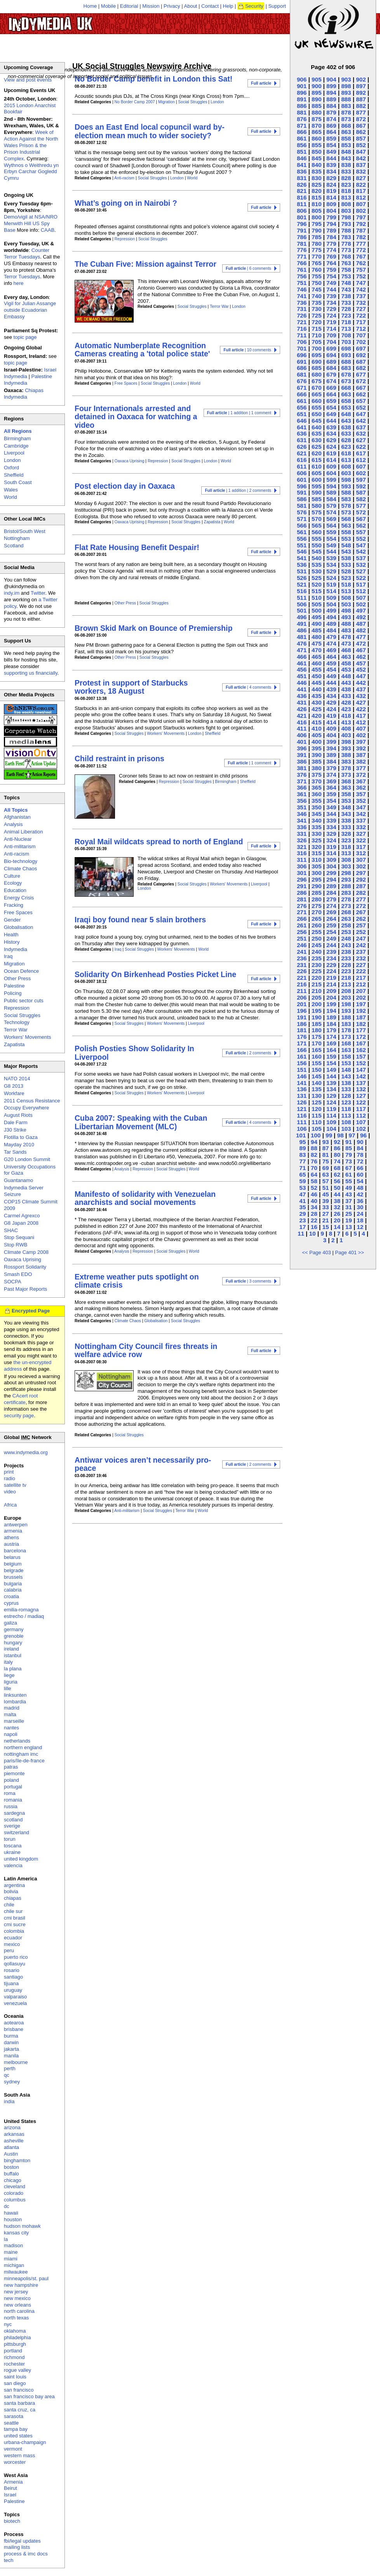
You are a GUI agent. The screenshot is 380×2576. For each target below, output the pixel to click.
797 (361, 217)
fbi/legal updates (22, 2541)
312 (361, 853)
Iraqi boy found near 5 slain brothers (140, 919)
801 (302, 217)
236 (302, 958)
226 (302, 971)
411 (302, 728)
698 (346, 348)
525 (316, 578)
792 (361, 223)
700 (316, 348)
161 (302, 1056)
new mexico (17, 2298)
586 (302, 499)
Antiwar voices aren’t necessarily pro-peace (143, 1464)
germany (14, 1629)
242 (361, 945)
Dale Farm (16, 1122)
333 (346, 827)
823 (346, 184)
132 (361, 1089)
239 (331, 951)
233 (346, 958)
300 (316, 873)
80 (337, 1154)
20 (337, 1220)
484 (331, 630)
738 (346, 296)
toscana (13, 1846)
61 (348, 1174)
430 (316, 702)
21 (325, 1220)
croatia (11, 1596)
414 (331, 722)
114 (331, 1115)
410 (316, 728)
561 (302, 532)
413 (346, 722)
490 (316, 623)
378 (346, 768)
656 (302, 407)
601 (302, 479)
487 (361, 623)
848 (346, 151)
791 (302, 230)
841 (302, 164)
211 (302, 991)
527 (361, 571)
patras (11, 1767)
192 (361, 1010)
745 (316, 289)
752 (361, 276)
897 (361, 86)
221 (302, 977)
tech (9, 2560)
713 (346, 328)
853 (346, 145)
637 (361, 427)
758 (346, 269)
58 (314, 1181)
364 (331, 787)
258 (346, 925)
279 (331, 899)
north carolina (19, 2311)
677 (361, 374)
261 (302, 925)
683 (346, 368)
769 (331, 256)
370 (316, 781)
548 (346, 545)
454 (331, 669)
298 (346, 873)
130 (316, 1095)
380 (316, 768)
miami (10, 2259)
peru (9, 1950)
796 (302, 223)
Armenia (13, 2482)
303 (346, 866)
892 (361, 92)
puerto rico (16, 1957)
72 (360, 1161)
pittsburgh (15, 2344)
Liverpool (259, 884)
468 (346, 650)
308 (346, 859)
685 (316, 368)
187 (361, 1017)
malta (10, 1714)
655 (316, 407)
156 (302, 1063)
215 (316, 984)
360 (316, 794)
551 (302, 545)
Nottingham (17, 538)
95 (302, 1142)
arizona (12, 2127)
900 (316, 86)
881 (302, 112)
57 (325, 1181)
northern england (23, 1747)
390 (316, 755)
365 (316, 787)
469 (331, 650)
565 (316, 525)
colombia (14, 1931)
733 (346, 302)
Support (277, 6)
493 (346, 617)
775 (316, 249)
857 (361, 138)
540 (316, 558)
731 (302, 309)
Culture (12, 876)
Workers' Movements (166, 733)
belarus (12, 1557)
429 (331, 702)
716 (302, 328)
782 (361, 237)
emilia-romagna (21, 1610)
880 (316, 112)
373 (346, 774)
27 (325, 1213)
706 (302, 341)
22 (314, 1220)
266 (302, 918)
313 (346, 853)
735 (316, 302)
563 (346, 525)
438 (346, 689)
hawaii (11, 2213)
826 (302, 184)
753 (346, 276)
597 (361, 479)
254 (331, 932)
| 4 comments (248, 687)
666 (302, 394)
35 (302, 1207)
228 (346, 965)
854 (331, 145)
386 (302, 761)
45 (325, 1194)
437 (361, 689)
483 (346, 630)
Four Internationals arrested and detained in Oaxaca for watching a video (136, 416)
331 (302, 833)
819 (331, 190)
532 (361, 564)
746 (302, 289)
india (9, 2101)
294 (331, 879)
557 (361, 532)
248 (346, 938)
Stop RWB (15, 1245)
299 (331, 873)
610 (316, 466)
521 (302, 584)
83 (302, 1154)
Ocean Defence (21, 971)
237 (361, 951)
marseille (14, 1721)
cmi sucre (15, 1924)
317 (361, 847)
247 (361, 938)
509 (331, 597)
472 (361, 643)
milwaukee (16, 2272)
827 (361, 178)
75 (325, 1161)
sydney (12, 2082)
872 (361, 119)
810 (316, 204)
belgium (13, 1564)
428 (346, 702)
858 (346, 138)
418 (346, 715)
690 (316, 361)
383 (346, 761)
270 (316, 912)
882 (361, 105)
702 (361, 341)
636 (302, 433)
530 (316, 571)
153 (346, 1063)
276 (302, 906)
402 (361, 735)
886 (302, 105)
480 (316, 637)
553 (346, 538)
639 (331, 427)
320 (316, 847)
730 (316, 309)
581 (302, 505)
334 (331, 827)
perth (10, 2068)
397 (361, 741)
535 (316, 564)
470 (316, 650)
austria (11, 1544)
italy (8, 1662)
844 (331, 158)
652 (361, 407)
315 (316, 853)
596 (302, 486)
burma (11, 2036)
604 (331, 473)
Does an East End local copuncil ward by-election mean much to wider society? (150, 131)
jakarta (11, 2049)
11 (301, 1233)
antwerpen (16, 1525)
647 (361, 414)
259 (331, 925)
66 (360, 1168)
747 (361, 282)
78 (360, 1154)
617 (361, 453)
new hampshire (21, 2285)
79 (348, 1154)
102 (361, 1128)
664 (331, 394)
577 (361, 505)
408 (346, 728)
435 (316, 696)
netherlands (17, 1741)
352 (361, 800)
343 (346, 814)
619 (331, 453)
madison (13, 2245)
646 (302, 420)
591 (302, 492)
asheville (14, 2141)
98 (340, 1135)
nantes (11, 1728)
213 (346, 984)
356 (302, 800)
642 (361, 420)
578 (346, 505)
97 (352, 1135)
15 (325, 1227)
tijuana (11, 1983)
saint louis (15, 2377)
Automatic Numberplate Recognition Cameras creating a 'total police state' (142, 349)
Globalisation (155, 1321)
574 (331, 512)
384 (331, 761)
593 (346, 486)
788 (346, 230)
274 (331, 906)
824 (331, 184)
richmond (14, 2357)
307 (361, 859)
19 (348, 1220)
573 (346, 512)
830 (316, 178)
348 (346, 807)
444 (331, 682)
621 (302, 453)
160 (316, 1056)
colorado (13, 2193)
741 (302, 296)
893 (346, 92)
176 (302, 1036)
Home (90, 6)
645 (316, 420)
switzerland (16, 1832)
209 (331, 991)
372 (361, 774)
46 (314, 1194)
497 (361, 610)
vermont (13, 2449)
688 (346, 361)
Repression (125, 239)
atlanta (11, 2147)
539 (331, 558)
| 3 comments (248, 1281)
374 (331, 774)
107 (361, 1122)
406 (302, 735)
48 (360, 1187)
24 (360, 1213)
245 (316, 945)
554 (331, 538)
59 (302, 1181)
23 (302, 1220)
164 (331, 1050)
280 (316, 899)
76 (314, 1161)
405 (316, 735)
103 (346, 1128)
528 (346, 571)
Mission (150, 6)
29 (302, 1213)
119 (331, 1109)
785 (316, 237)
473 (346, 643)
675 (316, 381)
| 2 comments (248, 1053)
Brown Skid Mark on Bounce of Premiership (153, 628)
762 (361, 263)
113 (346, 1115)
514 (331, 591)
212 (361, 984)
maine (10, 2252)
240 (316, 951)
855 (316, 145)
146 (302, 1076)
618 (346, 453)
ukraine (12, 1852)
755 (316, 276)
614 (331, 460)
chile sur (13, 1911)
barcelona (15, 1551)
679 (331, 374)
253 (346, 932)
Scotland (14, 546)
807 (361, 204)
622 (361, 446)
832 (361, 171)
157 (361, 1056)
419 (331, 715)
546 (302, 551)
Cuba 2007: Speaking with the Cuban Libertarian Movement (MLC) (141, 1122)
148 (346, 1069)
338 (346, 820)
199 (331, 1004)
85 (348, 1148)
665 (316, 394)
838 (346, 164)
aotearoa (14, 2023)
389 (331, 755)
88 (314, 1148)
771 (302, 256)
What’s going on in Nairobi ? (126, 203)
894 (331, 92)
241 (302, 951)
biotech (12, 2521)
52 (314, 1187)
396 (302, 748)
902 (361, 79)
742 (361, 289)
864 (331, 131)
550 (316, 545)
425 (316, 709)
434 (331, 696)
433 (346, 696)
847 (361, 151)
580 (316, 505)
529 (331, 571)
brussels (13, 1577)
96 (363, 1135)
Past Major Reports (25, 1289)
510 (316, 597)
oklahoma (15, 2331)
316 (302, 853)
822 (361, 184)
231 (302, 965)
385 (316, 761)
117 (361, 1109)
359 (331, 794)
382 (361, 761)
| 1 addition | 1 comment (239, 413)
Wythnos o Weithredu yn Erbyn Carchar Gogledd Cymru (31, 171)
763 (346, 263)
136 (302, 1089)
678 (346, 374)
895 (316, 92)
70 (314, 1168)
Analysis (121, 1169)
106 (302, 1128)
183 (346, 1024)
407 (361, 728)
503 (346, 604)
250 (316, 938)
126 (302, 1102)
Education (15, 890)
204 (331, 997)
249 (331, 938)
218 (346, 977)
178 (346, 1030)
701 (302, 348)
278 (346, 899)
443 (346, 682)
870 (316, 125)
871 (302, 125)
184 (331, 1024)
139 (331, 1083)
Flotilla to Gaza (21, 1137)
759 (331, 269)
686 (302, 368)
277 (361, 899)
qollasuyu (14, 1964)
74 (337, 1161)
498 (346, 610)
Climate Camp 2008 (26, 1252)
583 (346, 499)
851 (302, 151)
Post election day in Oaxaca (125, 486)
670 (316, 387)
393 (346, 748)
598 (346, 479)
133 (346, 1089)
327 (361, 833)
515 (316, 591)
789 (331, 230)
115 (316, 1115)
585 (316, 499)
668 (346, 387)
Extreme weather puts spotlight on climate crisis (137, 1280)
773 (346, 249)
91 (348, 1142)
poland (11, 1780)
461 (302, 663)
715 (316, 328)
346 (302, 814)
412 (361, 722)
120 (316, 1109)
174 (331, 1036)
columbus (15, 2200)
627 (361, 440)
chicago (12, 2180)
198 (346, 1004)
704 (331, 341)
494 (331, 617)
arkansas (14, 2134)
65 (302, 1174)
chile (9, 1905)
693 (346, 355)
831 (302, 178)
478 (346, 637)
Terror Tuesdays (22, 276)
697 (361, 348)
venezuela (15, 2003)
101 (301, 1135)
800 (316, 217)
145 (316, 1076)
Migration (166, 102)
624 (331, 446)
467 (361, 650)
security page (19, 1415)
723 (346, 315)
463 (346, 656)
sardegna (14, 1813)
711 (302, 335)
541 (302, 558)
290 (316, 886)
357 (361, 794)
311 (302, 859)
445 (316, 682)
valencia (13, 1865)
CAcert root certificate (21, 1399)
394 (331, 748)
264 (331, 918)
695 (316, 355)
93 (325, 1142)
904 (331, 79)
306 (302, 866)
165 (316, 1050)
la (6, 2239)
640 (316, 427)
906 (302, 79)
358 (346, 794)
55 (348, 1181)
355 (316, 800)
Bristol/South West (24, 531)
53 (302, 1187)
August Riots (18, 1115)
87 (325, 1148)
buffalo (11, 2174)
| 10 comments (247, 350)
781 (302, 243)
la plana (13, 1669)
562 (361, 525)
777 (361, 243)
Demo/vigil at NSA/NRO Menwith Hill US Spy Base (31, 223)
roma (10, 1793)
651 (302, 414)
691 (302, 361)
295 (316, 879)
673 (346, 381)
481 (302, 637)
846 (302, 158)
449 (331, 676)
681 (302, 374)
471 (302, 650)
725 (316, 315)
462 (361, 656)
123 (346, 1102)
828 (346, 178)
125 (316, 1102)
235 (316, 958)
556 (302, 538)
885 (316, 105)
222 (361, 971)
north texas (16, 2318)
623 (346, 446)
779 (331, 243)
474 (331, 643)
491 (302, 623)
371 (302, 781)
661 (302, 401)
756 (302, 276)
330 (316, 833)
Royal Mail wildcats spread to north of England (159, 841)
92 (337, 1142)
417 (361, 715)
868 (346, 125)
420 (316, 715)
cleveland (14, 2186)
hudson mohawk (22, 2226)
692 (361, 355)
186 (302, 1024)
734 (331, 302)
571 (302, 519)
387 (361, 755)
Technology (17, 1022)
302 (361, 866)
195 (316, 1010)
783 (346, 237)
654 (331, 407)
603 (346, 473)
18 (360, 1220)
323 (346, 840)
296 (302, 879)
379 (331, 768)
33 (325, 1207)
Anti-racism (124, 178)
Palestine (14, 986)
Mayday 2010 (19, 1144)
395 (316, 748)
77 (302, 1161)
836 (302, 171)
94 (314, 1142)
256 (302, 932)
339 (331, 820)
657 (361, 401)
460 (316, 663)
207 (361, 991)
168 (346, 1043)
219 (331, 977)
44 (337, 1194)
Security (254, 6)
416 (302, 722)
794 (331, 223)
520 (316, 584)
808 (346, 204)
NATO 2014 (17, 1078)
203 (346, 997)
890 (316, 99)
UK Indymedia (74, 20)
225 (316, 971)
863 (346, 131)
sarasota (13, 2416)
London (217, 102)
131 (302, 1095)
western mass (19, 2455)
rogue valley (17, 2370)
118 (346, 1109)
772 (361, 249)
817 (361, 190)
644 (331, 420)
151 (302, 1069)
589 (331, 492)
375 (316, 774)
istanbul (12, 1655)
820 (316, 190)
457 (361, 663)
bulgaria (13, 1584)
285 (316, 892)
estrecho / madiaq (24, 1616)
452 (361, 669)
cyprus (11, 1603)
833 (346, 171)
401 (302, 741)
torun (10, 1839)
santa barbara (19, 2403)
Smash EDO (18, 1274)
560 (316, 532)
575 (316, 512)
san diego (15, 2383)
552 (361, 538)
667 (361, 387)
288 (346, 886)
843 (346, 158)
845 (316, 158)
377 (361, 768)
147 (361, 1069)
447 (361, 676)
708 (346, 335)
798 (346, 217)
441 (302, 689)
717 (361, 322)
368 (346, 781)
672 (361, 381)
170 (316, 1043)
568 (346, 519)
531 (302, 571)
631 (302, 440)
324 (331, 840)
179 (331, 1030)
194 (331, 1010)
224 (331, 971)
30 (360, 1207)
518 (346, 584)
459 (331, 663)
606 (302, 473)
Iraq (118, 949)
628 (346, 440)
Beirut (10, 2488)
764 (331, 263)
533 (346, 564)
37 (348, 1201)
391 (302, 755)
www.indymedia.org (26, 1452)
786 (302, 237)
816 (302, 197)
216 (302, 984)
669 (331, 387)
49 (348, 1187)
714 (331, 328)
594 (331, 486)
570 (316, 519)
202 (361, 997)
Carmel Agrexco (22, 1216)
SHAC (11, 1230)
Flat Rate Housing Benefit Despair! (137, 547)
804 (331, 210)
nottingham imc (21, 1754)
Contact (210, 6)
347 (361, 807)
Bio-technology (20, 861)
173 (346, 1036)
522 (361, 578)
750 (316, 282)
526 (302, 578)
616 (302, 460)
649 (331, 414)
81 (325, 1154)
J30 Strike (15, 1130)
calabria (13, 1590)
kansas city (16, 2233)
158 (346, 1056)
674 (331, 381)
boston (11, 2167)
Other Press (125, 603)
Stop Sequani (19, 1237)
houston (13, 2219)
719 (331, 322)
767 (361, 256)
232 (361, 958)
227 (361, 965)
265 (316, 918)
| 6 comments (248, 268)
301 (302, 873)
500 (316, 610)
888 (346, 99)
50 (337, 1187)
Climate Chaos (128, 1321)
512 (361, 591)
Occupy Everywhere (26, 1108)
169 (331, 1043)
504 (331, 604)
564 (331, 525)
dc (6, 2206)
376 (302, 774)
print (9, 1472)
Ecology (13, 883)
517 (361, 584)
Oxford (11, 467)
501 (302, 610)
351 (302, 807)
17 (302, 1227)
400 (316, 741)
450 (316, 676)
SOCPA (12, 1282)
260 (316, 925)
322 (361, 840)
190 (316, 1017)
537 (361, 558)
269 (331, 912)
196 (302, 1010)
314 (331, 853)
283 (346, 892)
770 (316, 256)
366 (302, 787)
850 (316, 151)
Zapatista (212, 522)
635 (316, 433)
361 (302, 794)
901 (302, 86)
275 (316, 906)
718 (346, 322)
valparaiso (15, 1997)
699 (331, 348)
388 (346, 755)
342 (361, 814)
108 (346, 1122)
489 (331, 623)
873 (346, 119)
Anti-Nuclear (18, 839)
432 (361, 696)
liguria (10, 1682)
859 (331, 138)
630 (316, 440)
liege (9, 1675)
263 (346, 918)
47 (302, 1194)
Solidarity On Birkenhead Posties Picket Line (155, 974)
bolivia (11, 1891)
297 (361, 873)
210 (316, 991)
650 (316, 414)
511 (302, 597)
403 (346, 735)
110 (316, 1122)
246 (302, 945)
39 (325, 1201)
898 (346, 86)
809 (331, 204)
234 (331, 958)
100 (316, 1135)
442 (361, 682)
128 (346, 1095)
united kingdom (21, 1859)
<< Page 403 (316, 1252)
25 (348, 1213)
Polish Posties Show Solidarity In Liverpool (134, 1052)
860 (316, 138)
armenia (13, 1531)
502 (361, 604)
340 (316, 820)
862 (361, 131)
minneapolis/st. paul (26, 2278)
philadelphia (17, 2337)
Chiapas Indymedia (24, 393)
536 (302, 564)
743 (346, 289)
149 (331, 1069)
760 (316, 269)
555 (316, 538)
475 (316, 643)
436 (302, 696)
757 (361, 269)
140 (316, 1083)
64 (314, 1174)
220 (316, 977)
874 (331, 119)
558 (346, 532)
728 (346, 309)
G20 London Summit (27, 1159)
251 (302, 938)
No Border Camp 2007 (135, 102)
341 (302, 820)
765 (316, 263)
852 (361, 145)
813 (346, 197)
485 (316, 630)
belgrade (14, 1570)
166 (302, 1050)
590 (316, 492)
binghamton (17, 2160)
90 (360, 1142)
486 (302, 630)
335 (316, 827)
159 (331, 1056)
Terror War (219, 306)
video (10, 1492)
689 (331, 361)
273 (346, 906)
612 (361, 460)
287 (361, 886)
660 (316, 401)
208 (346, 991)
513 (346, 591)
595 (316, 486)
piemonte (14, 1773)
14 (337, 1227)
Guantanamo (18, 1180)
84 (360, 1148)
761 (302, 269)
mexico (12, 1944)
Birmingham (225, 781)
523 (346, 578)
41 (302, 1201)
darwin (11, 2042)
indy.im (11, 593)
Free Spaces (126, 383)
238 (346, 951)
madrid (11, 1708)
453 (346, 669)
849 (331, 151)
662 (361, 394)
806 (302, 210)
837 (361, 164)
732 (361, 302)
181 (302, 1030)
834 (331, 171)
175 (316, 1036)
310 (316, 859)
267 (361, 912)
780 (316, 243)
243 (346, 945)
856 (302, 145)
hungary (13, 1643)
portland (13, 2351)
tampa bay (16, 2429)
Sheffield (212, 733)
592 (361, 486)
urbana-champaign (25, 2442)
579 (331, 505)
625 (316, 446)
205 (316, 997)
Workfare (14, 1093)
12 (360, 1227)
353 (346, 800)
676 (302, 381)
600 (316, 479)
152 (361, 1063)
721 (302, 322)
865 (316, 131)
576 (302, 512)
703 (346, 341)
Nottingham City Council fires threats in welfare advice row (146, 1350)
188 (346, 1017)
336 (302, 827)
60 (360, 1174)
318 (346, 847)
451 (302, 676)
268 (346, 912)
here (19, 283)
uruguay (13, 1990)
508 (346, 597)
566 (302, 525)
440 (316, 689)
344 (331, 814)
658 (346, 401)
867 (361, 125)
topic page (25, 337)
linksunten (15, 1695)
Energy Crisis (19, 898)
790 (316, 230)
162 (361, 1050)
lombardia (15, 1702)
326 (302, 840)
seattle (11, 2423)
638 (346, 427)
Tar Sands (15, 1152)
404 (331, 735)
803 (346, 210)
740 (316, 296)
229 (331, 965)
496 (302, 617)
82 (314, 1154)
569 (331, 519)
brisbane (13, 2029)
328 (346, 833)
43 (348, 1194)
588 (346, 492)
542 (361, 551)
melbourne (16, 2062)
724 (331, 315)
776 (302, 249)
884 (331, 105)
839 (331, 164)
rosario (11, 1970)
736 (302, 302)
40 (314, 1201)
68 (337, 1168)
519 (331, 584)
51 (325, 1187)
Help (228, 6)
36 (360, 1201)
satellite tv (15, 1485)
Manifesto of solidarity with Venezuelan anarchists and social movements (145, 1198)
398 (346, 741)
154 (331, 1063)
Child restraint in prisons (119, 758)
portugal (13, 1787)
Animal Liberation (23, 832)
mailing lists (17, 2547)
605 (316, 473)
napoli (10, 1734)
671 (302, 387)
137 (361, 1083)
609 (331, 466)
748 (346, 282)
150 (316, 1069)
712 (361, 328)
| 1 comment (249, 763)
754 (331, 276)
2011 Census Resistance (32, 1101)
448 (346, 676)
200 (316, 1004)
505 (316, 604)
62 (337, 1174)
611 (302, 466)
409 (331, 728)
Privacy (172, 6)
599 (331, 479)
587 (361, 492)
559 (331, 532)
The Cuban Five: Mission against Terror (145, 264)
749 (331, 282)
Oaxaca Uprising (130, 461)
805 (316, 210)
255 (316, 932)
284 (331, 892)
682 (361, 368)
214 (331, 984)
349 (331, 807)
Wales (11, 490)
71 (302, 1168)
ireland (11, 1649)
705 (316, 341)
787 (361, 230)
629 (331, 440)
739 (331, 296)
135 (316, 1089)
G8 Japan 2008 (21, 1223)
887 (361, 99)
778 (346, 243)
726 (302, 315)
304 (331, 866)
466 (302, 656)
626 (302, 446)
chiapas (12, 1898)
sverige (12, 1826)
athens (11, 1537)
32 (337, 1207)
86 (337, 1148)
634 (331, 433)
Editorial (129, 6)
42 (360, 1194)
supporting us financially (31, 673)
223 (346, 971)
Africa (10, 1505)
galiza (10, 1623)
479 (331, 637)
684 (331, 368)
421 (302, 715)
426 (302, 709)
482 (361, 630)
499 (331, 610)
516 (302, 591)
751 (302, 282)
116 (302, 1115)
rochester (14, 2364)
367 (361, 781)
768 (346, 256)
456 (302, 669)
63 (325, 1174)
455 (316, 669)
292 (361, 879)
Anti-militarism (126, 1510)
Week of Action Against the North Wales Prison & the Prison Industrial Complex (31, 145)
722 (361, 315)
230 (316, 965)
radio (9, 1478)
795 (316, 223)
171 (302, 1043)
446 (302, 682)
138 (346, 1083)
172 (361, 1036)
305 (316, 866)
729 (331, 309)
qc (6, 2075)
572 (361, 512)
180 (316, 1030)
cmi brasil (14, 1918)
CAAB (47, 230)
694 (331, 355)
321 (302, 847)
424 (331, 709)
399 (331, 741)
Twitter (38, 593)
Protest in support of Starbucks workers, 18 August (131, 687)
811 (302, 204)
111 (302, 1122)
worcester (15, 2462)
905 (316, 79)
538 (346, 558)
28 (314, 1213)
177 (361, 1030)
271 (302, 912)
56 (337, 1181)
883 (346, 105)
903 (346, 79)
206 (302, 997)
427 (361, 702)
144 (331, 1076)
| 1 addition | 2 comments (238, 490)
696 (302, 355)
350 (316, 807)
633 (346, 433)
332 (361, 827)
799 (331, 217)
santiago (13, 1977)
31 (348, 1207)
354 (331, 800)
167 (361, 1043)
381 (302, 768)
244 (331, 945)
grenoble (14, 1636)
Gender (12, 920)
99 (329, 1135)
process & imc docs (26, 2554)
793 (346, 223)
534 (331, 564)
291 (302, 886)
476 (302, 643)
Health (11, 934)
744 (331, 289)
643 (346, 420)
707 (361, 335)
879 (331, 112)
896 (302, 92)
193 (346, 1010)
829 (331, 178)
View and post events (28, 80)
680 (316, 374)
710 (316, 335)
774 (331, 249)
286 (302, 892)
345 (316, 814)
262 (361, 918)
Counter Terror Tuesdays (26, 253)
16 (314, 1227)
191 (302, 1017)
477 (361, 637)
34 (314, 1207)
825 (316, 184)
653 (346, 407)
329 (331, 833)
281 (302, 899)
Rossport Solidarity (25, 1267)
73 (348, 1161)
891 (302, 99)
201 (302, 1004)
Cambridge (16, 446)
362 (361, 787)
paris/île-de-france (24, 1761)
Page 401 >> (349, 1252)
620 (316, 453)
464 (331, 656)
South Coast (18, 482)
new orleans (17, 2305)
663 (346, 394)
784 (331, 237)
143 (346, 1076)
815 (316, 197)
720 (316, 322)
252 (361, 932)
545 (316, 551)
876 (302, 119)
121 (302, 1109)
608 (346, 466)
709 (331, 335)
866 (302, 131)
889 (331, 99)
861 (302, 138)
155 (316, 1063)
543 (346, 551)
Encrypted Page (31, 1311)
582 (361, 499)
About (190, 6)
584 (331, 499)
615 (316, 460)
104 (331, 1128)
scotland (13, 1820)
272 (361, 906)
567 (361, 519)
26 (337, 1213)
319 (331, 847)
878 (346, 112)
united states (18, 2436)
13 (348, 1227)
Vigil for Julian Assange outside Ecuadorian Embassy (30, 309)
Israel (10, 2495)
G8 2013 (13, 1086)
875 (316, 119)
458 (346, 663)
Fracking (13, 905)
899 (331, 86)
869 (331, 125)
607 (361, 466)
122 (361, 1102)
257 (361, 925)
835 (316, 171)
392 (361, 748)
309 (331, 859)
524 (331, 578)
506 (302, 604)
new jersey (16, 2292)
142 (361, 1076)
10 (312, 1233)
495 (316, 617)
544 (331, 551)
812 (361, 197)
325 (316, 840)
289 (331, 886)
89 (302, 1148)
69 (325, 1168)
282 (361, 892)
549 (331, 545)
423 (346, 709)
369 (331, 781)
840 (316, 164)
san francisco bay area (29, 2396)
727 (361, 309)
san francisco (19, 2390)
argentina (14, 1885)
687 (361, 361)
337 (361, 820)
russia (10, 1806)
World (192, 178)
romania (13, 1800)
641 (302, 427)
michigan (14, 2265)
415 (316, 722)
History (11, 942)
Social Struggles (192, 102)
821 (302, 190)
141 (302, 1083)
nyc (8, 2324)
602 (361, 473)
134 (331, 1089)
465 (316, 656)
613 (346, 460)
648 (346, 414)
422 (361, 709)
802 (361, 210)
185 (316, 1024)
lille (7, 1688)
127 (361, 1095)
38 (337, 1201)
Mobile (108, 6)
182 (361, 1024)
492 (361, 617)
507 (361, 597)
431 (302, 702)
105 (316, 1128)
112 (361, 1115)
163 (346, 1050)
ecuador (13, 1938)
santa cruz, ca (19, 2410)
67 (348, 1168)
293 (346, 879)
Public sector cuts (24, 1000)
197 (361, 1004)
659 (331, 401)
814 (331, 197)
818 (346, 190)
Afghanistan (17, 817)
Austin (11, 2154)
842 (361, 158)
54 (360, 1181)
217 (361, 977)
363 (346, 787)
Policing (13, 993)
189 (331, 1017)
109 (331, 1122)
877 (361, 112)
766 (302, 263)
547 (361, 545)
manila (11, 2056)
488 (346, 623)
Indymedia (15, 949)
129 (331, 1095)
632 (361, 433)
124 (331, 1102)
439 (331, 689)
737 (361, 296)
